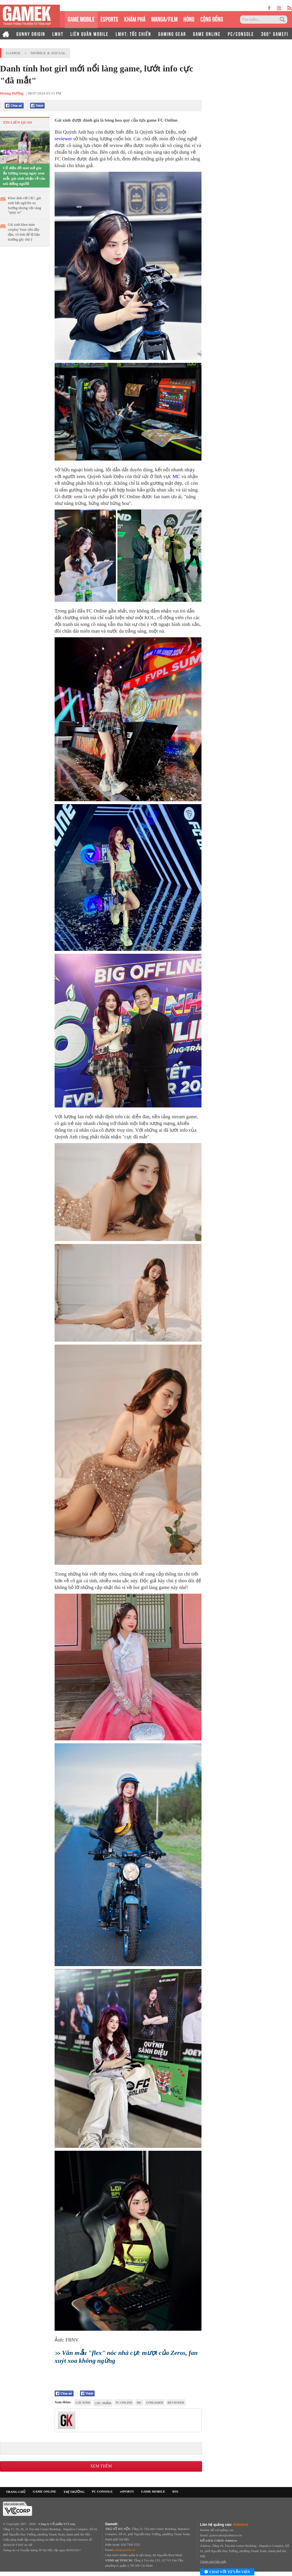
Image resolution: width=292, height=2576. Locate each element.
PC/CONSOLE (241, 33)
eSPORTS (109, 18)
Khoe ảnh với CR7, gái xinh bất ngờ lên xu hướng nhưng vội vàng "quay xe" (24, 205)
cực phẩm (103, 2403)
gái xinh (83, 2402)
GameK (13, 53)
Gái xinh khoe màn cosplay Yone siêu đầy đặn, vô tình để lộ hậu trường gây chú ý (24, 232)
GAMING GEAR (172, 33)
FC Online (124, 2402)
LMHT (57, 33)
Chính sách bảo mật (213, 2561)
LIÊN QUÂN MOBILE (89, 33)
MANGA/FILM (164, 18)
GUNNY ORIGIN (30, 33)
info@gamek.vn (124, 2550)
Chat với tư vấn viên (227, 2572)
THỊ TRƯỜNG (73, 2491)
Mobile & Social (48, 53)
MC (177, 476)
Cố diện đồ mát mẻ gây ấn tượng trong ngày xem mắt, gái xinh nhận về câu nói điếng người (24, 176)
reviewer (64, 138)
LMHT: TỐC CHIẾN (133, 33)
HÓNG (188, 18)
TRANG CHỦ (15, 2491)
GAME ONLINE (207, 33)
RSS (175, 2491)
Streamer (154, 2402)
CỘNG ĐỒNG (211, 18)
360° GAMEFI (274, 33)
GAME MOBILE (81, 18)
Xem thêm (101, 2466)
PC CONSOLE (102, 2491)
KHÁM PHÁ (134, 18)
